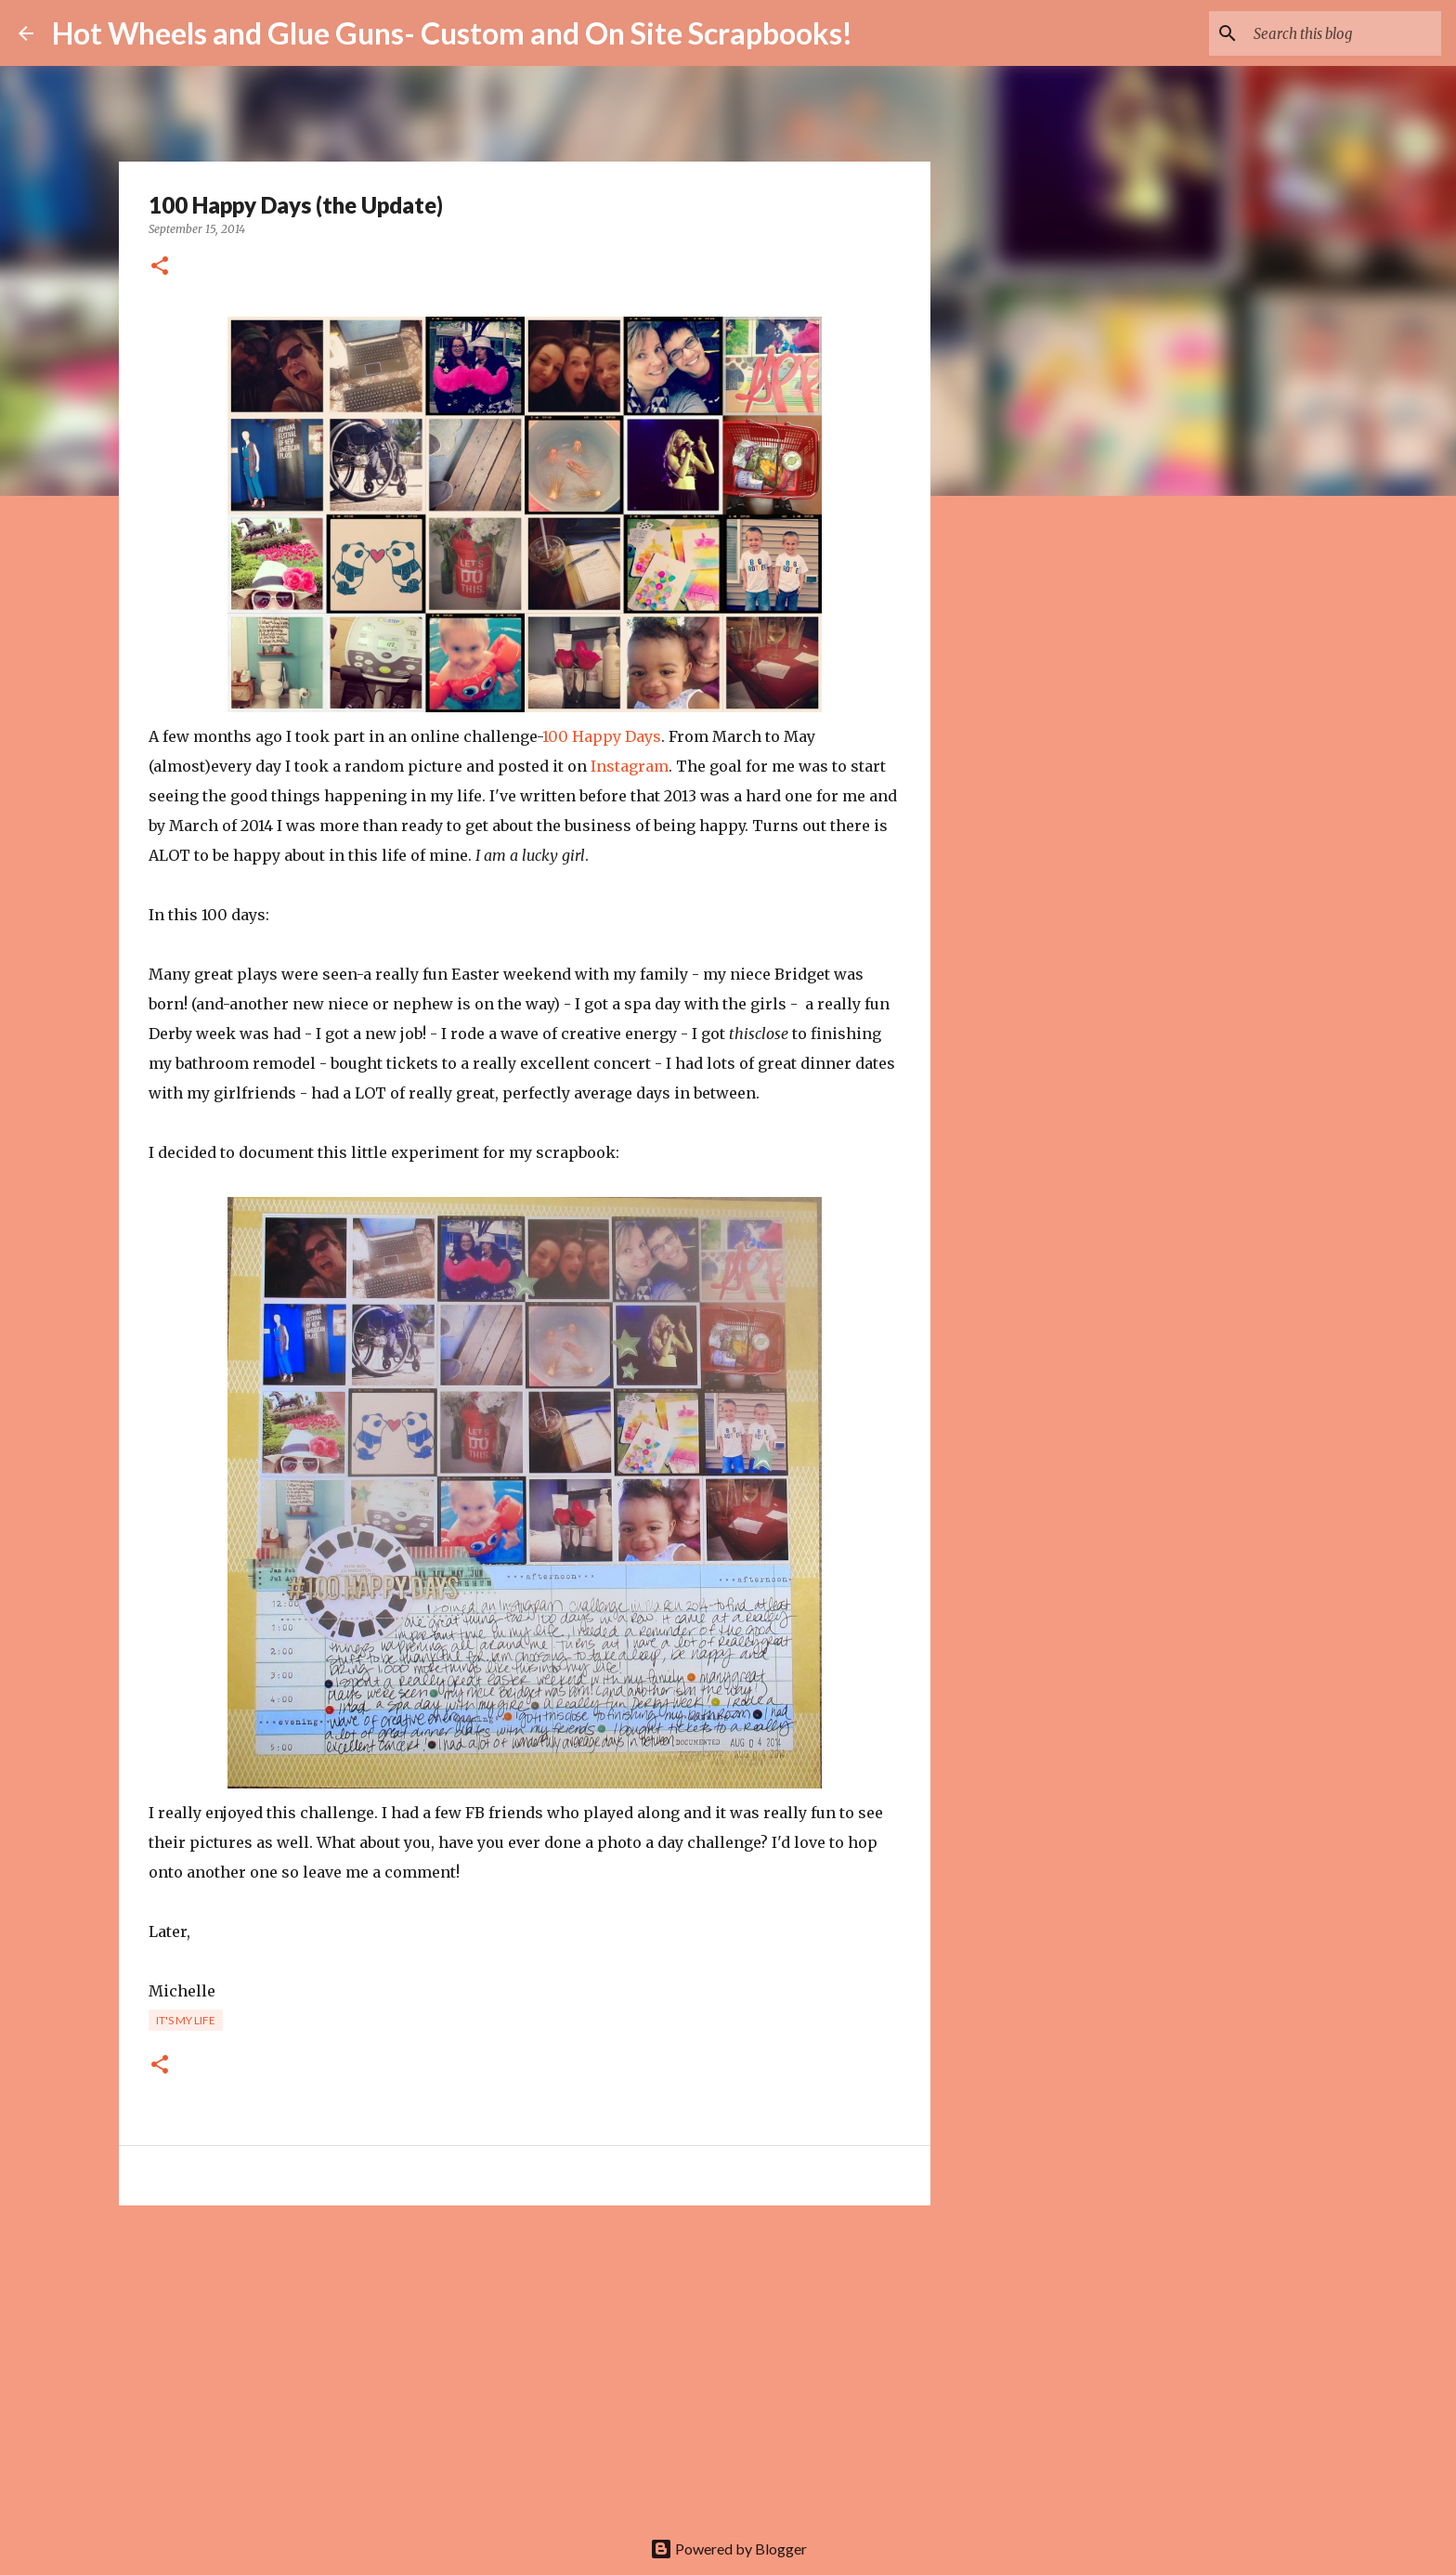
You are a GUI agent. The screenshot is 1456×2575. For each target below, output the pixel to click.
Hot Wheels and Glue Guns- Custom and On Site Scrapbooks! (452, 33)
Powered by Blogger (728, 2548)
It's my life (185, 2020)
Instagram (630, 766)
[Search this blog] (1343, 33)
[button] (160, 267)
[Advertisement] (524, 2363)
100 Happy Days (601, 736)
